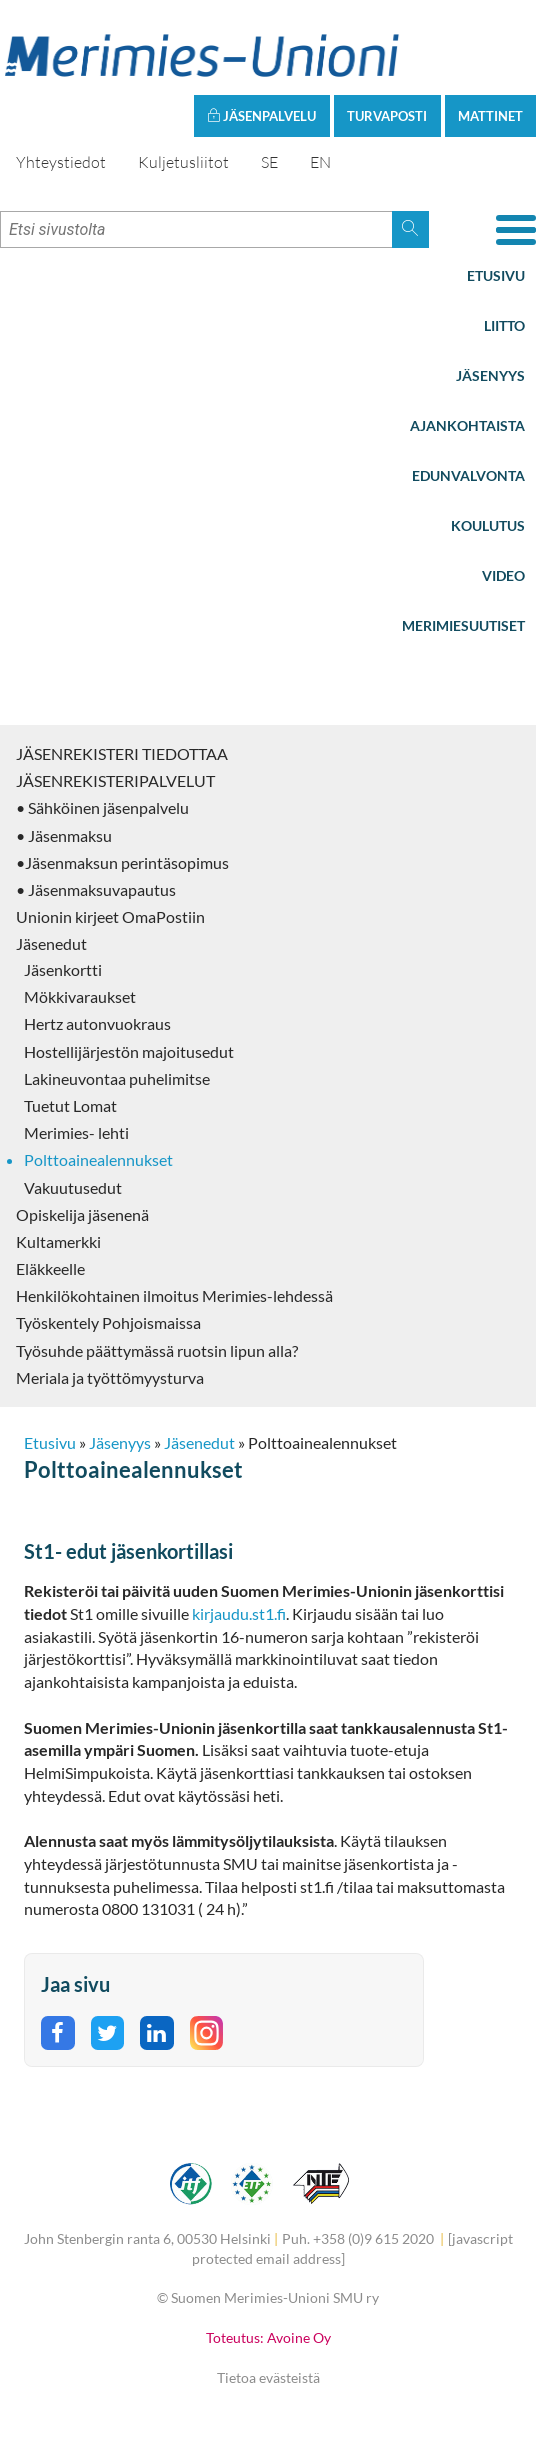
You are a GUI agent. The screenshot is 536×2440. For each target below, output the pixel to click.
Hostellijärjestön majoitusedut (129, 1051)
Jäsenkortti (63, 969)
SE (269, 162)
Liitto (504, 325)
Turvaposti (387, 116)
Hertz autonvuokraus (97, 1023)
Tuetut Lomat (70, 1105)
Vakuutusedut (73, 1187)
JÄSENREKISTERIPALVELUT (115, 780)
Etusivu (496, 275)
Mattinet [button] (490, 116)
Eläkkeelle (50, 1268)
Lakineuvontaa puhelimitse (117, 1078)
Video (503, 575)
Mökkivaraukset (80, 996)
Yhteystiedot (61, 162)
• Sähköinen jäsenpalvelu (102, 807)
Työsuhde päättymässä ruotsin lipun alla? (157, 1350)
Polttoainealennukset (98, 1159)
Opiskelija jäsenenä (82, 1214)
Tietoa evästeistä (268, 2377)
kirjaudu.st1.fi (239, 1613)
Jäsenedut (51, 943)
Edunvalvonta (468, 475)
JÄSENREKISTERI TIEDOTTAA (122, 753)
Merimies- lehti (76, 1132)
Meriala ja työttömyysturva (110, 1377)
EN (320, 162)
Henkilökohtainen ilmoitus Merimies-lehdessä (174, 1295)
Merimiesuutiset (463, 625)
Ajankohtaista (467, 425)
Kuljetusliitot (183, 162)
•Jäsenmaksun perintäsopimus (122, 862)
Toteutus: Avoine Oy (268, 2337)
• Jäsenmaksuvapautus (96, 889)
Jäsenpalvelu (261, 116)
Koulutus (488, 525)
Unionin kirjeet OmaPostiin (110, 916)
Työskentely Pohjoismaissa (108, 1322)
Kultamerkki (58, 1241)
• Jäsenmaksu (64, 835)
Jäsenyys (490, 375)
